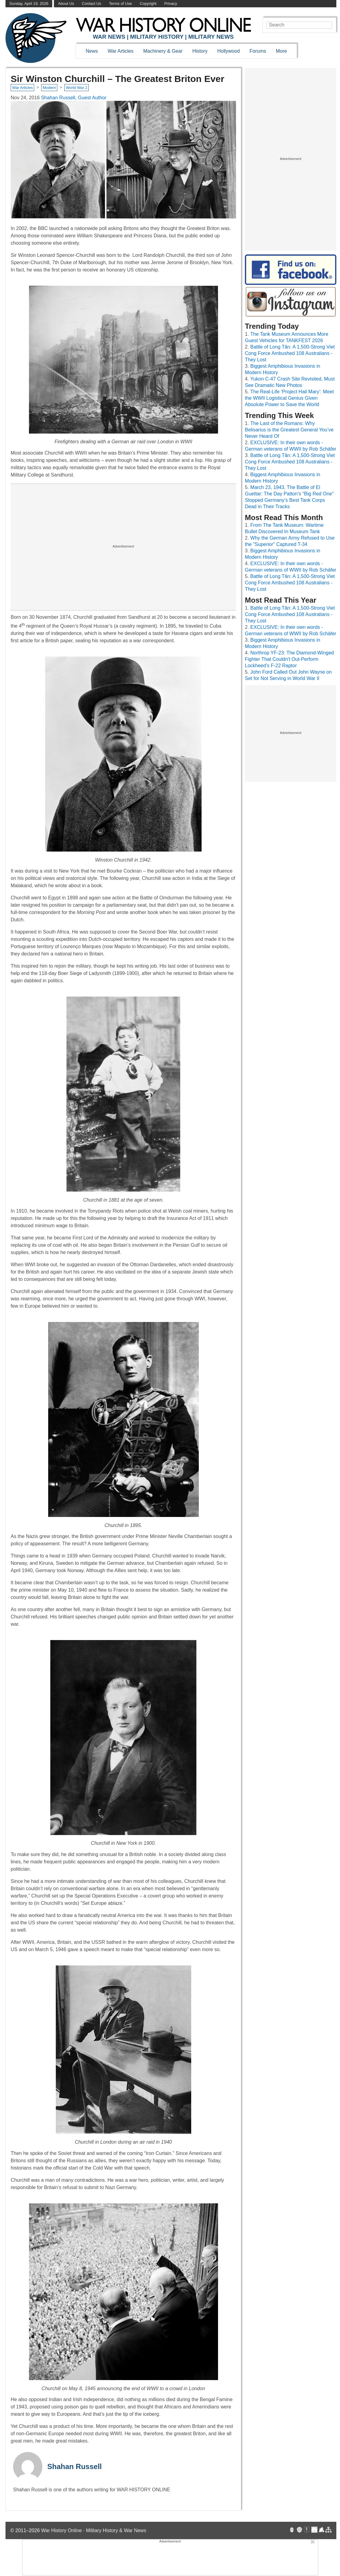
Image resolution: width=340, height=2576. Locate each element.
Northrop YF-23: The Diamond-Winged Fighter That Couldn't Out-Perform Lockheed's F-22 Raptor (289, 659)
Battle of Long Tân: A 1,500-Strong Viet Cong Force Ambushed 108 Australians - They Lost (290, 353)
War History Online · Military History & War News (93, 2530)
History (200, 51)
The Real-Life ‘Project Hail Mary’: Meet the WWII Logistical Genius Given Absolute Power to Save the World (289, 398)
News (92, 51)
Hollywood (228, 51)
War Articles (121, 51)
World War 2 (76, 87)
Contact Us (91, 3)
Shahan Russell (74, 2466)
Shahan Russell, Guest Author (73, 97)
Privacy (170, 3)
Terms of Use (120, 3)
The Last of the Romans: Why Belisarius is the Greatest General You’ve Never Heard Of (289, 430)
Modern (49, 87)
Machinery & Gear (163, 51)
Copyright (148, 3)
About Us (66, 3)
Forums (257, 51)
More (281, 51)
